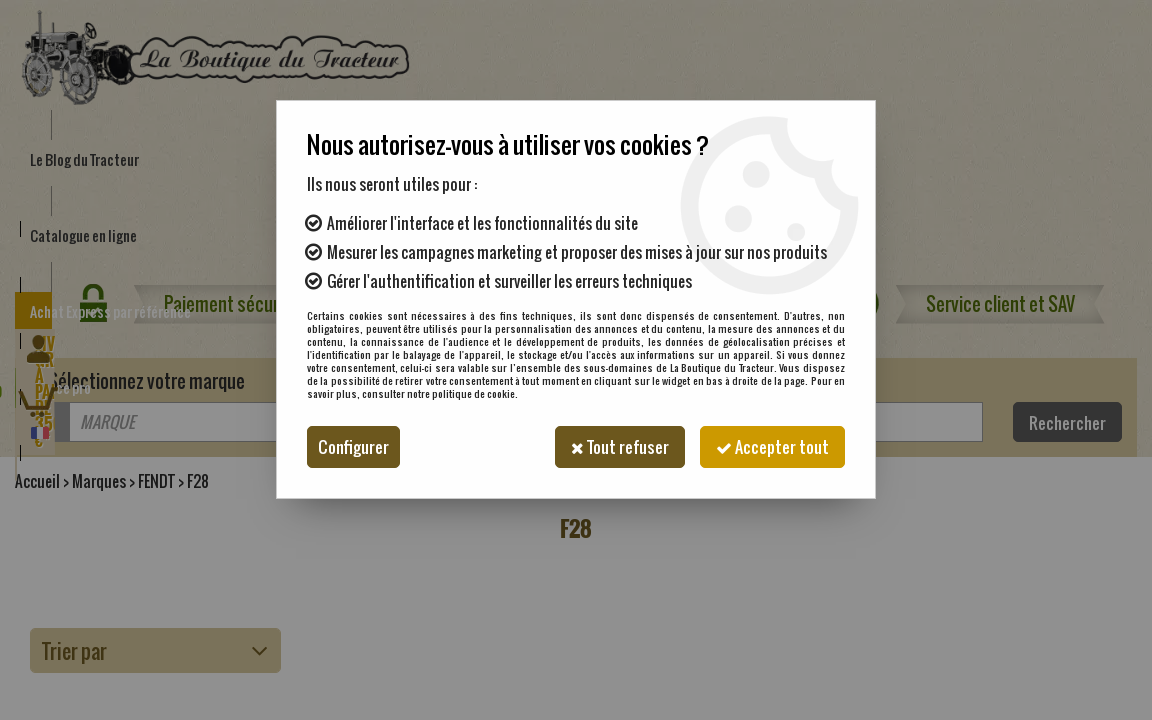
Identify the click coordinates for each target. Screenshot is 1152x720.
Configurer (353, 447)
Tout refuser (620, 447)
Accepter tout (772, 447)
